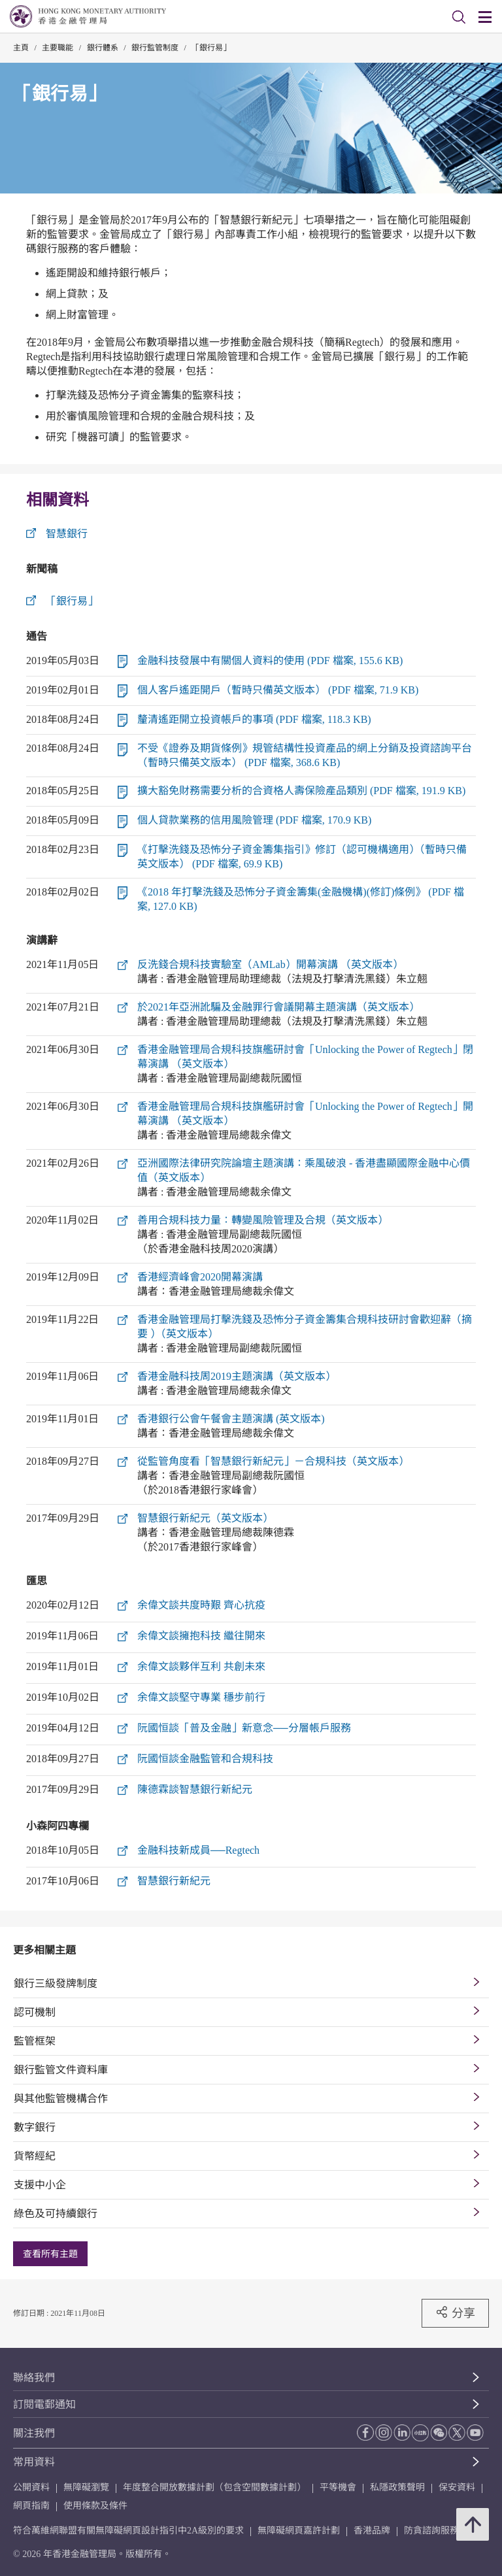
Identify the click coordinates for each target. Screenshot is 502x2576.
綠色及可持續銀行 (55, 2213)
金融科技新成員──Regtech (198, 1850)
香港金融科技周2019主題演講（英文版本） (236, 1376)
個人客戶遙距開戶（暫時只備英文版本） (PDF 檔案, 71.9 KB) (277, 689)
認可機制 (35, 2012)
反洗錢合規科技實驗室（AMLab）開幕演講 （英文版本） (270, 964)
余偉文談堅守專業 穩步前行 (201, 1697)
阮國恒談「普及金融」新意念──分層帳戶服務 (244, 1727)
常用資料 (34, 2461)
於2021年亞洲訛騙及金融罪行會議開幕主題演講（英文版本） (278, 1006)
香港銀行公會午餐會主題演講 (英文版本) (231, 1418)
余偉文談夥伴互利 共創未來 (201, 1666)
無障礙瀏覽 (86, 2487)
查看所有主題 (50, 2254)
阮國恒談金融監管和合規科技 (205, 1758)
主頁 (21, 47)
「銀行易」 (211, 47)
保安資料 (457, 2487)
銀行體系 (102, 47)
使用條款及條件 (95, 2506)
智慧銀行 (67, 533)
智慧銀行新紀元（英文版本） (205, 1518)
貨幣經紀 (35, 2156)
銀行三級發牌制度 (55, 1983)
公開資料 (31, 2487)
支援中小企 (40, 2184)
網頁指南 (31, 2506)
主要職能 (57, 47)
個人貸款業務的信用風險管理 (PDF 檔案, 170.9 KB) (254, 820)
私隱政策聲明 (397, 2487)
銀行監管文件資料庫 (61, 2069)
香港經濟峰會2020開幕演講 (200, 1276)
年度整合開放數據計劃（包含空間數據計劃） (214, 2487)
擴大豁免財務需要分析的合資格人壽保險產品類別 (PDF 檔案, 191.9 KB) (301, 790)
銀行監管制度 (154, 47)
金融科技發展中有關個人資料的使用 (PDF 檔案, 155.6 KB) (270, 660)
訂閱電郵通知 (44, 2404)
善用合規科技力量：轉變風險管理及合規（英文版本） (262, 1220)
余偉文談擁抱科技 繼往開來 (201, 1635)
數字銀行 (35, 2127)
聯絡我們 (34, 2377)
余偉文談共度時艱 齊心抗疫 (201, 1605)
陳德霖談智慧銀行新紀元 (194, 1789)
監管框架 (35, 2041)
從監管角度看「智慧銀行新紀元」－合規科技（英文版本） (273, 1461)
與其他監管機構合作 (61, 2098)
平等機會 (338, 2487)
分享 (455, 2312)
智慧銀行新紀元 (173, 1880)
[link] (459, 17)
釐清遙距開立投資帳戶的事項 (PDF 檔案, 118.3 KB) (254, 719)
